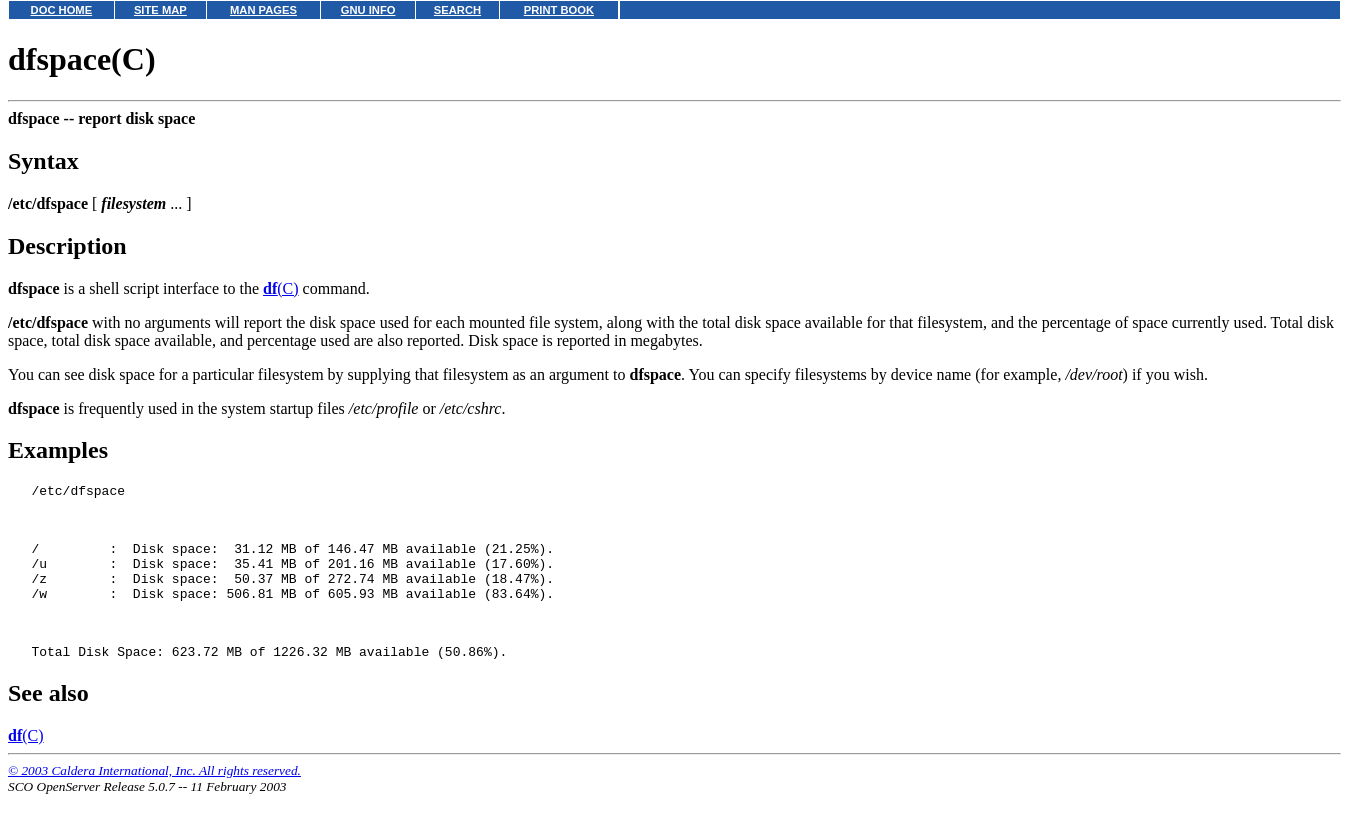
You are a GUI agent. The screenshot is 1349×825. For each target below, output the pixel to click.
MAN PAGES (263, 10)
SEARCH (457, 10)
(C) (281, 288)
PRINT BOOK (559, 10)
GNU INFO (368, 10)
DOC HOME (62, 10)
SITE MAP (160, 10)
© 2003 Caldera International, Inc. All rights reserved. (154, 800)
